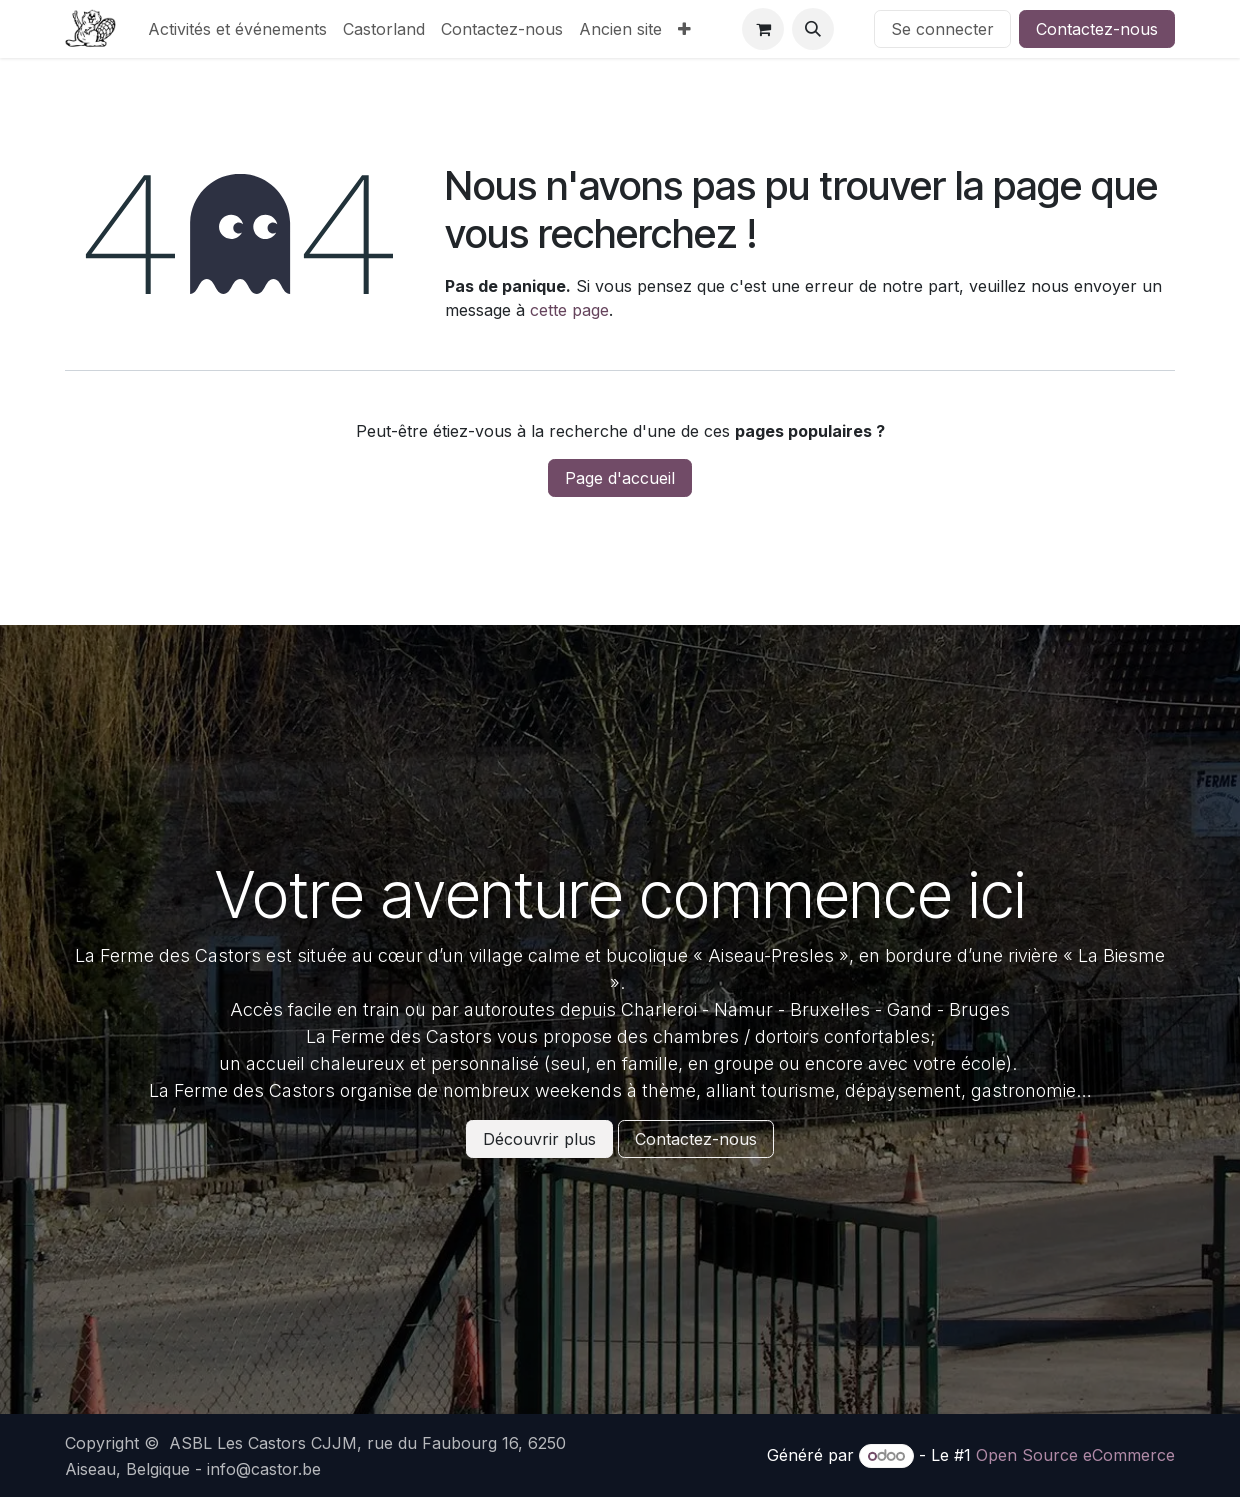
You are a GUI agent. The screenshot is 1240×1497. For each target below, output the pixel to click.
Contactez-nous (1097, 29)
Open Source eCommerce (1075, 1455)
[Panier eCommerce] (763, 29)
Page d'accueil (620, 478)
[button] (813, 29)
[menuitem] (237, 29)
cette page (569, 310)
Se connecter (942, 29)
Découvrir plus (539, 1139)
